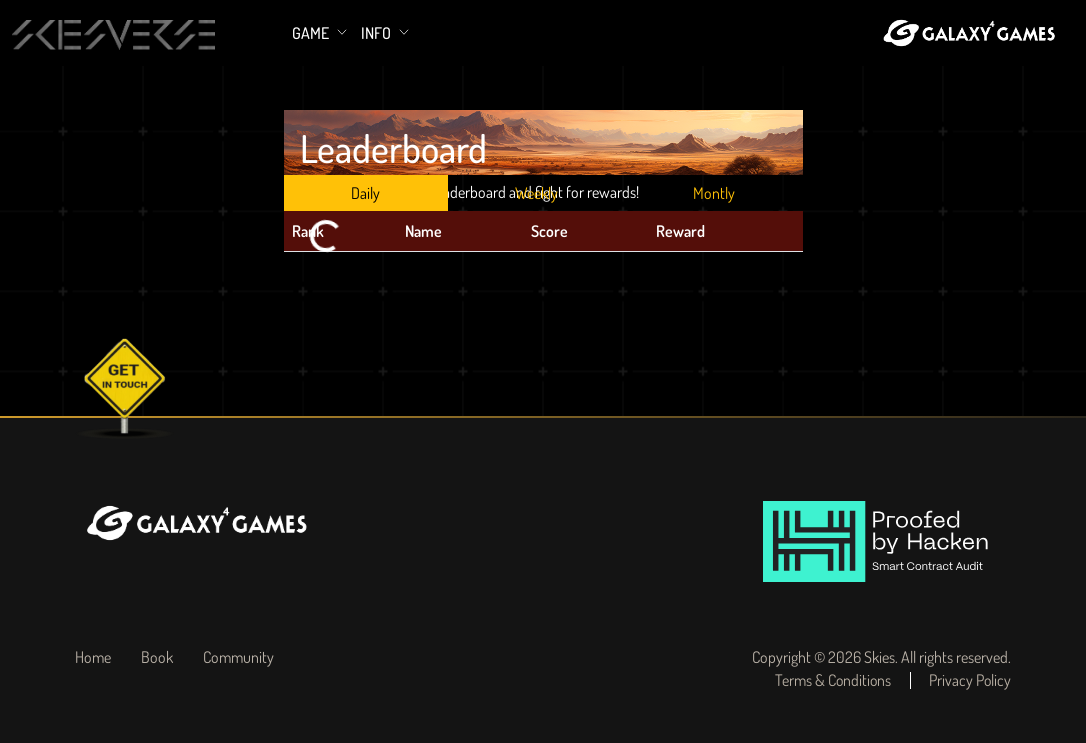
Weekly (536, 193)
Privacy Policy (969, 681)
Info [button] (377, 33)
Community (238, 657)
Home (93, 657)
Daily (365, 193)
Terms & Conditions (829, 681)
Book (157, 657)
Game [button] (312, 33)
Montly (714, 193)
